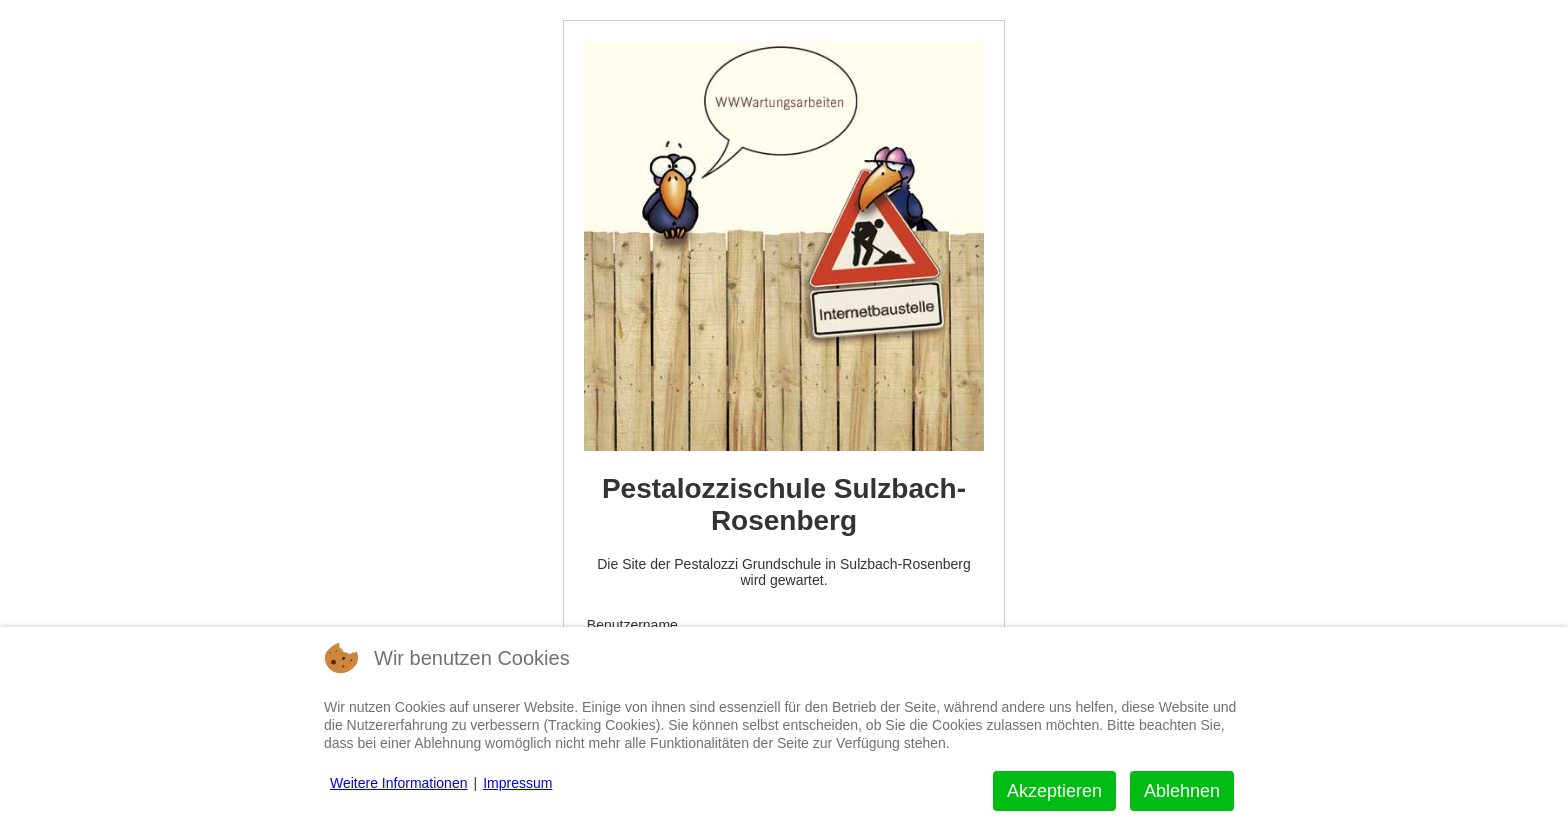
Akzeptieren (1054, 791)
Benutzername (632, 625)
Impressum (517, 783)
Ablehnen (1182, 791)
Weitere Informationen (398, 783)
